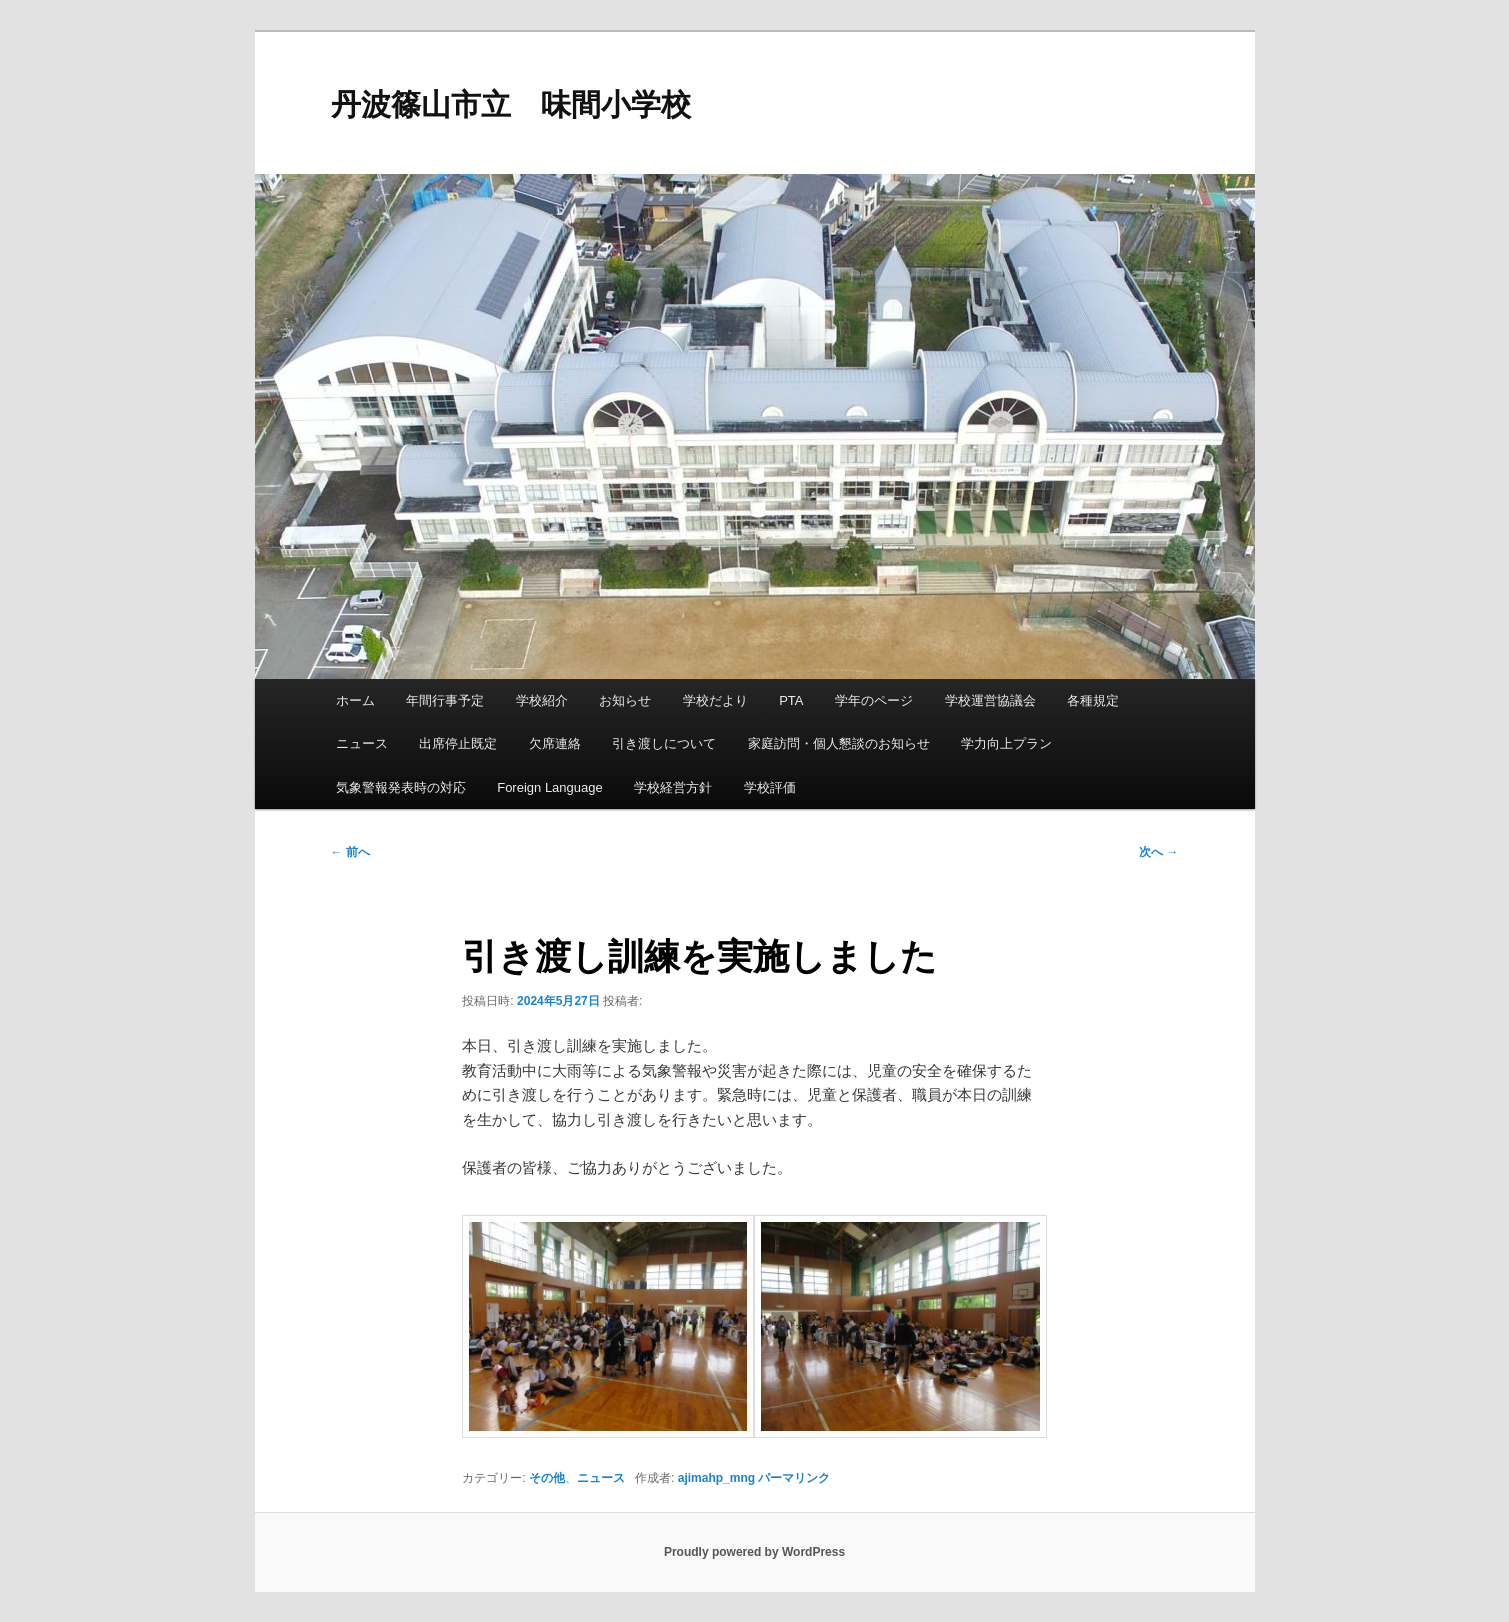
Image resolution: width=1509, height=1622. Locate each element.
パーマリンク (794, 1478)
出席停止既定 (458, 743)
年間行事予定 (445, 700)
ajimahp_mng (716, 1478)
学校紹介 (542, 700)
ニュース (362, 743)
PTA (791, 700)
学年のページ (874, 700)
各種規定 (1093, 700)
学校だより (715, 700)
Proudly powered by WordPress (754, 1552)
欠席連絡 (555, 743)
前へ (350, 852)
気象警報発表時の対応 (401, 787)
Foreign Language (550, 787)
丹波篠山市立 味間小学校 (511, 104)
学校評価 (770, 787)
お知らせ (625, 700)
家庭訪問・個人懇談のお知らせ (839, 743)
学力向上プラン (1006, 743)
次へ (1158, 852)
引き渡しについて (664, 743)
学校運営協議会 (990, 700)
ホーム (355, 700)
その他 (547, 1478)
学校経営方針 (673, 787)
